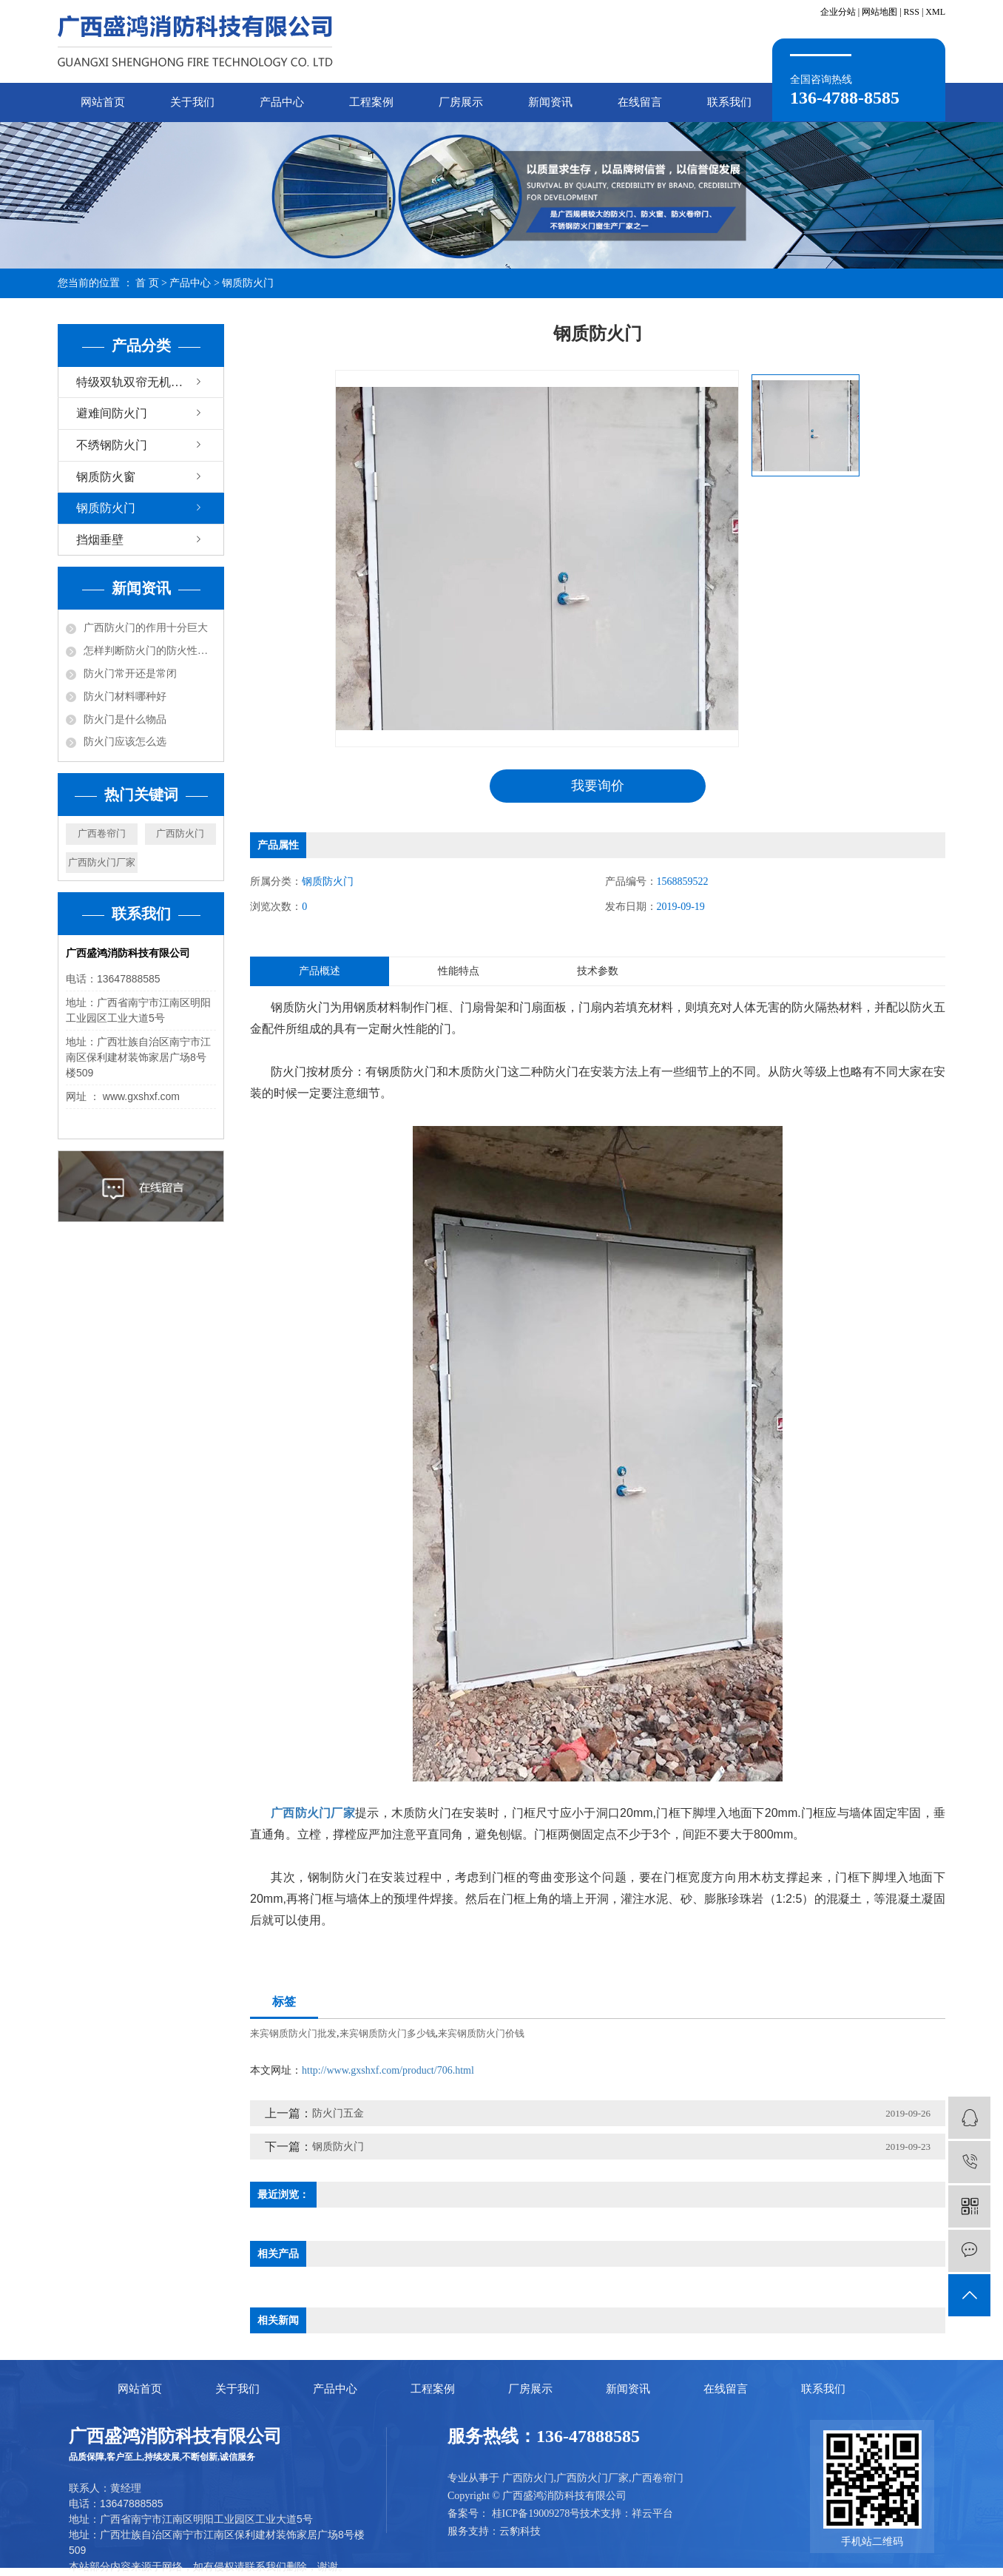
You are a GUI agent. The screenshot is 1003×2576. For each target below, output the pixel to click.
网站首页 (103, 102)
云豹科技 (520, 2531)
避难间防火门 (111, 413)
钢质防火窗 (105, 477)
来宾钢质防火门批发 (293, 2033)
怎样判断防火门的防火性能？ (150, 650)
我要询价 (597, 785)
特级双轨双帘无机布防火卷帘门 (150, 382)
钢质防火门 (248, 283)
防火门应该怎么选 (125, 741)
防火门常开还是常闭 (130, 673)
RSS (911, 12)
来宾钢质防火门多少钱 (388, 2033)
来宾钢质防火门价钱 (481, 2033)
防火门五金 (338, 2113)
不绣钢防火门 (111, 445)
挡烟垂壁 (100, 539)
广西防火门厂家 (101, 862)
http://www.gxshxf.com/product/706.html (388, 2070)
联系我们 (729, 102)
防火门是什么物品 (125, 719)
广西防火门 (180, 833)
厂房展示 (461, 102)
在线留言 (640, 102)
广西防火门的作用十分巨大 (146, 627)
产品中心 (282, 102)
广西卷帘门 (102, 833)
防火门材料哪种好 (125, 696)
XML (935, 12)
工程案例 (371, 102)
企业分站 (838, 12)
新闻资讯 (550, 102)
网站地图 (879, 12)
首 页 (147, 283)
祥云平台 (652, 2513)
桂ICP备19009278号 (536, 2513)
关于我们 (192, 102)
